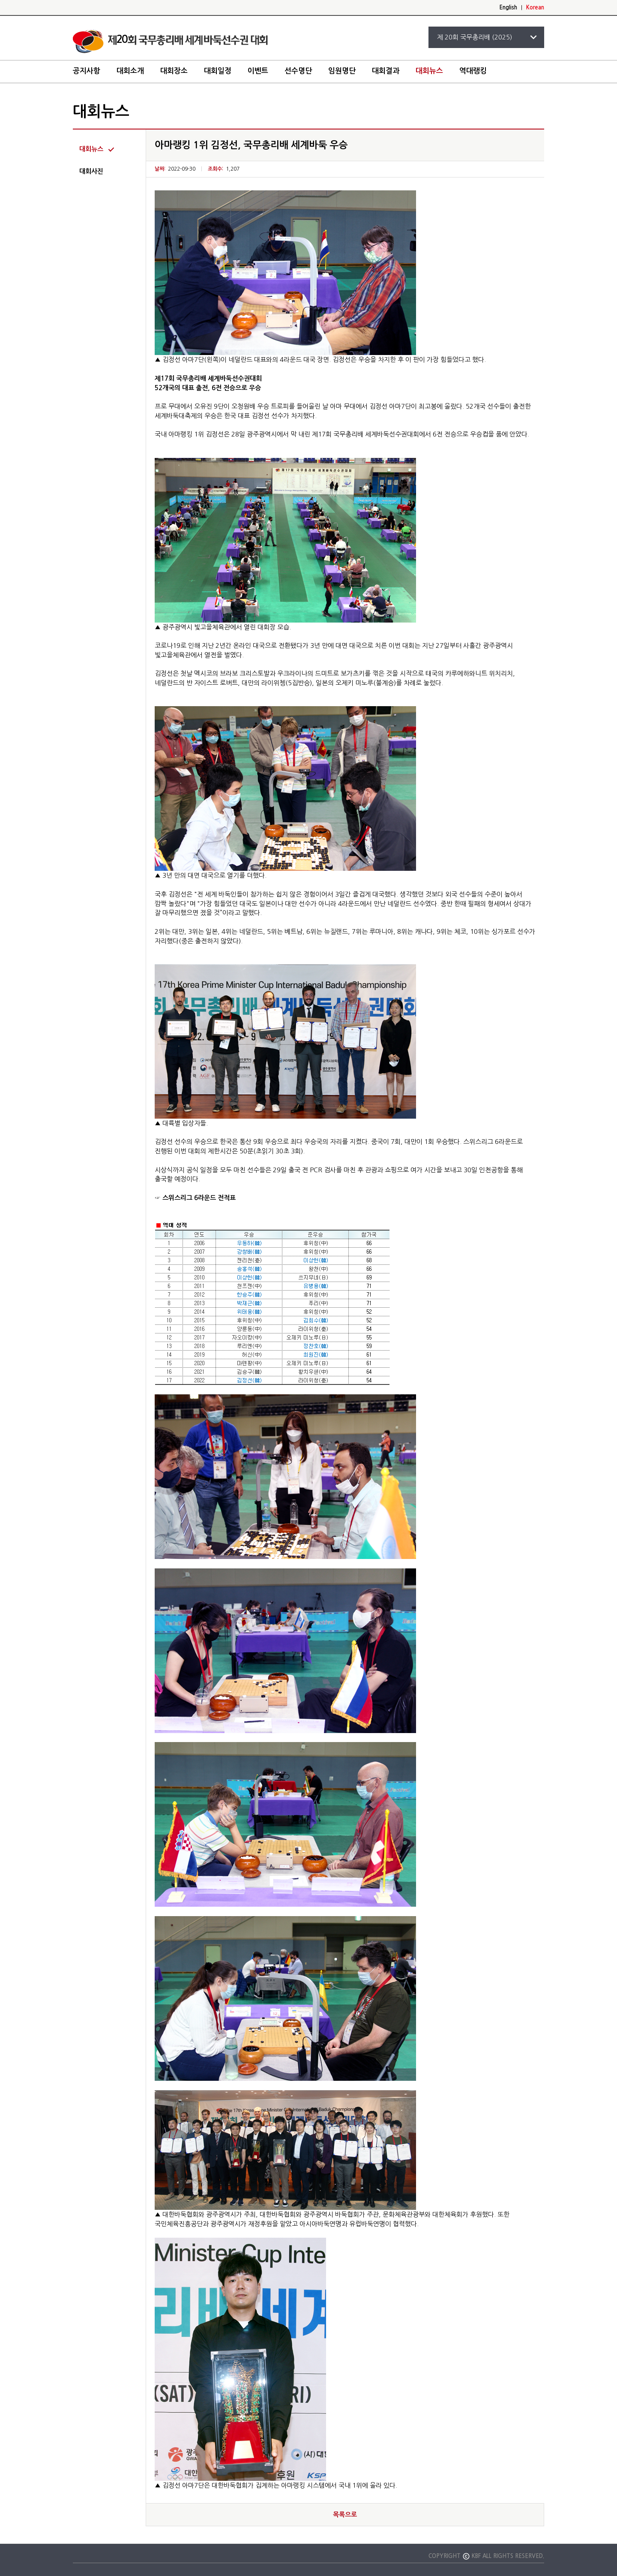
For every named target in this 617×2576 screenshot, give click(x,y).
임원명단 (342, 71)
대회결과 (385, 71)
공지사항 (86, 71)
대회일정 (217, 71)
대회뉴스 (429, 71)
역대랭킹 (473, 71)
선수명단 (298, 71)
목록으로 (345, 2514)
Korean (535, 7)
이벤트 (258, 71)
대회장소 (174, 71)
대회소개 (130, 71)
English (508, 7)
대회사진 (91, 171)
